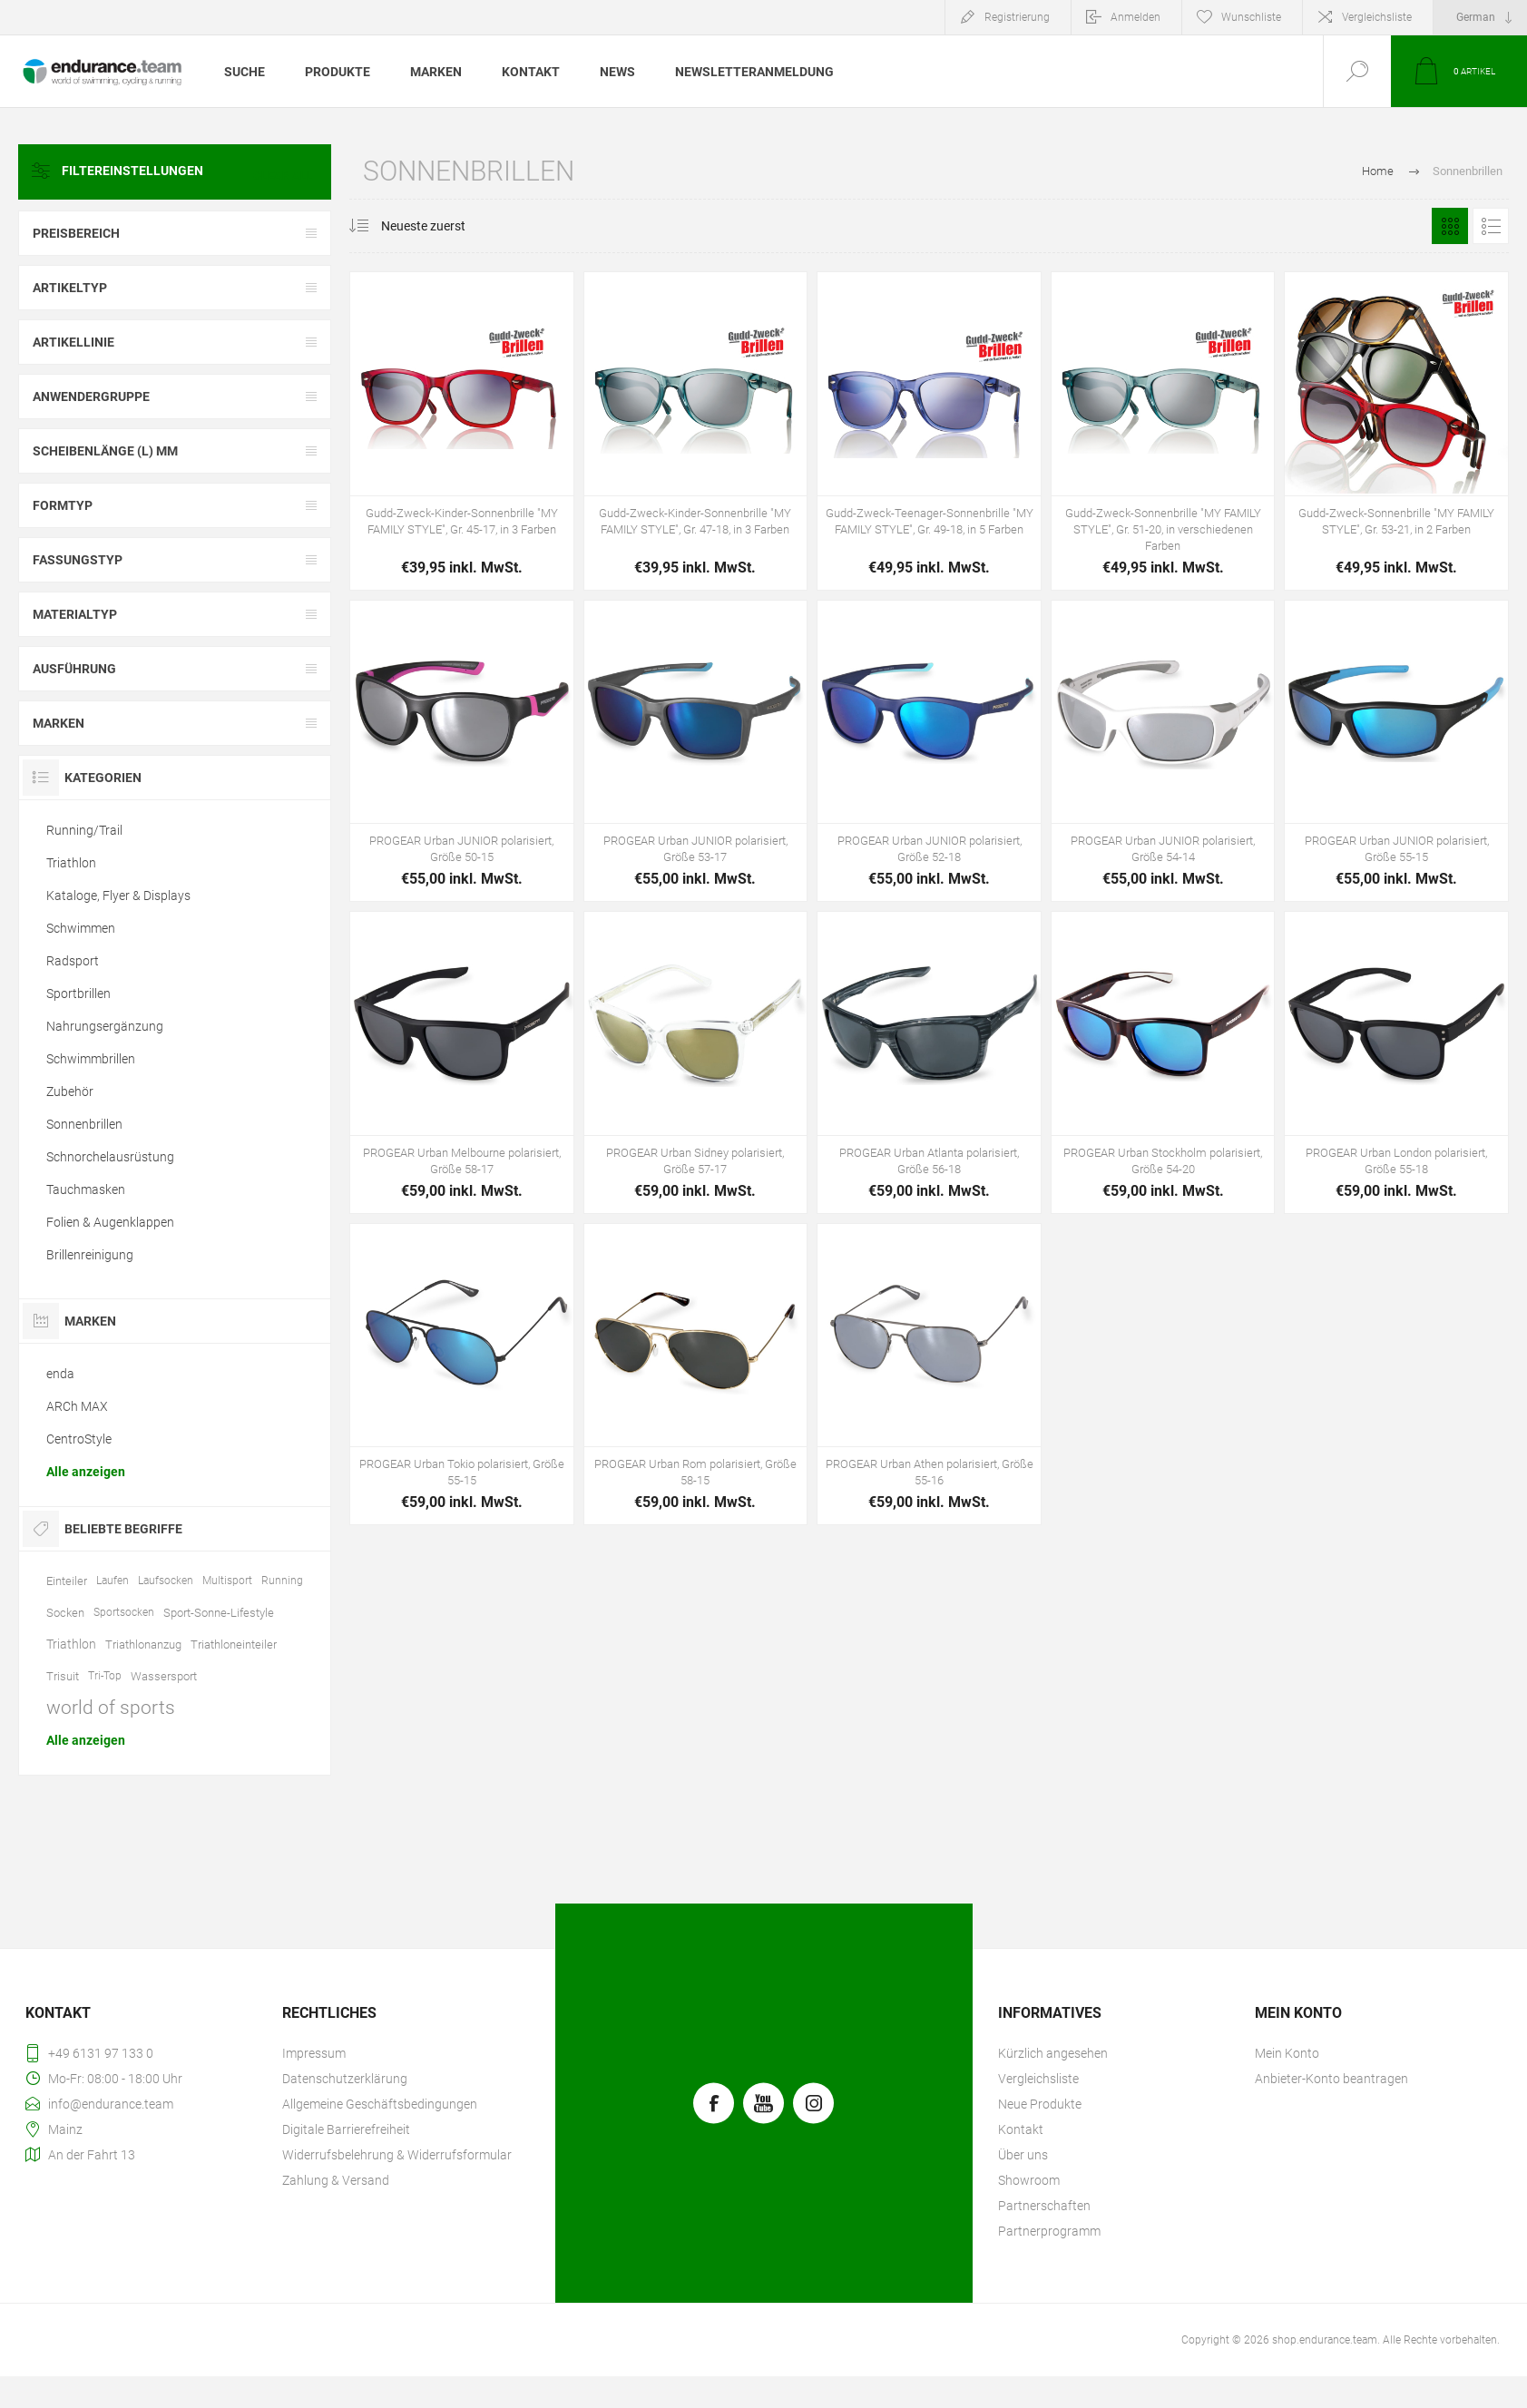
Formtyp (63, 505)
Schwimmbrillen (90, 1059)
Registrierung (1017, 17)
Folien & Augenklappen (110, 1222)
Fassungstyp (77, 560)
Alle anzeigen (85, 1471)
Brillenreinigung (89, 1255)
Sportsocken (123, 1612)
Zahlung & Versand (335, 2180)
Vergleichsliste (1377, 17)
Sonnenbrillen (84, 1124)
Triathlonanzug (143, 1644)
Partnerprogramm (1049, 2231)
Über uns (1023, 2155)
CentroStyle (79, 1439)
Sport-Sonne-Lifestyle (218, 1613)
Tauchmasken (85, 1189)
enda (60, 1373)
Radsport (72, 961)
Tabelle (1450, 226)
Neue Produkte (1040, 2104)
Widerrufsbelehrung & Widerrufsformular (397, 2155)
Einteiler (66, 1581)
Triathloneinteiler (234, 1644)
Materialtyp (75, 614)
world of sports (110, 1707)
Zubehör (69, 1091)
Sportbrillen (78, 993)
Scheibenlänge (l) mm (105, 451)
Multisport (227, 1580)
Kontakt (1020, 2129)
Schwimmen (80, 928)
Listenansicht (1491, 226)
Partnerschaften (1044, 2205)
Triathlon (71, 863)
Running (282, 1580)
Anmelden (1135, 17)
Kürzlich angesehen (1053, 2053)
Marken (58, 723)
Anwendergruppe (91, 396)
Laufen (112, 1580)
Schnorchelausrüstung (110, 1157)
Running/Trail (84, 830)
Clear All (289, 171)
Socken (65, 1613)
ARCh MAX (77, 1406)
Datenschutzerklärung (344, 2078)
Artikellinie (73, 342)
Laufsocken (165, 1580)
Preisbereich (76, 233)
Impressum (314, 2053)
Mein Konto (1287, 2053)
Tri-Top (105, 1675)
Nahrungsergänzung (104, 1026)
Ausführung (74, 668)
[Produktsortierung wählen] (434, 226)
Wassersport (164, 1676)
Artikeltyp (70, 287)
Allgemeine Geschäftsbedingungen (379, 2104)
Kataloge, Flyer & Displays (118, 895)
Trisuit (62, 1676)
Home (1378, 171)
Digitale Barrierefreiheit (346, 2129)
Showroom (1029, 2180)
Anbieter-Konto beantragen (1331, 2078)
